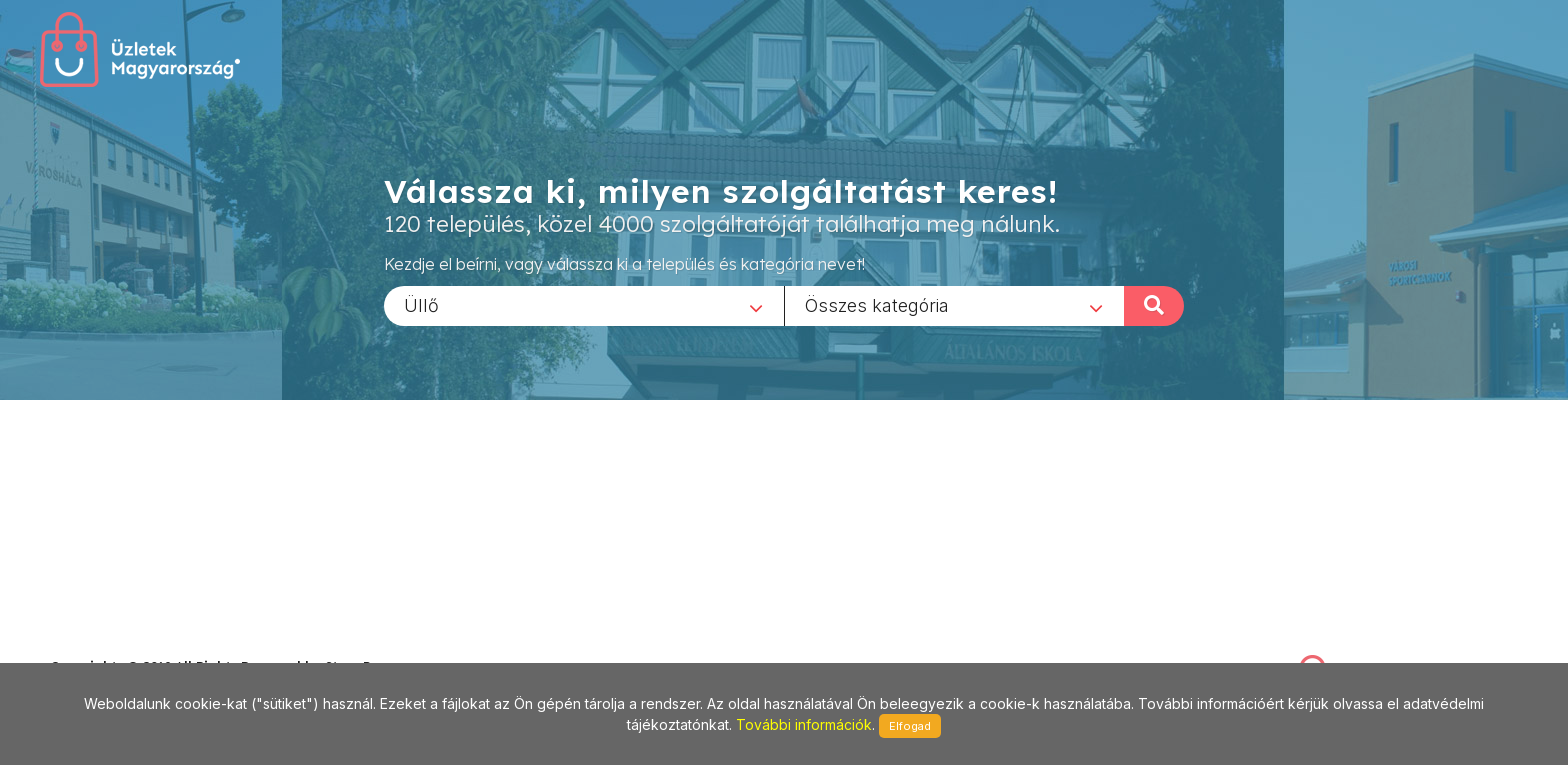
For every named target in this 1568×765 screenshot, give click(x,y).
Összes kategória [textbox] (877, 304)
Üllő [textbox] (421, 304)
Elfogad (910, 726)
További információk (804, 724)
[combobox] (584, 305)
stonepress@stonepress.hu (130, 644)
